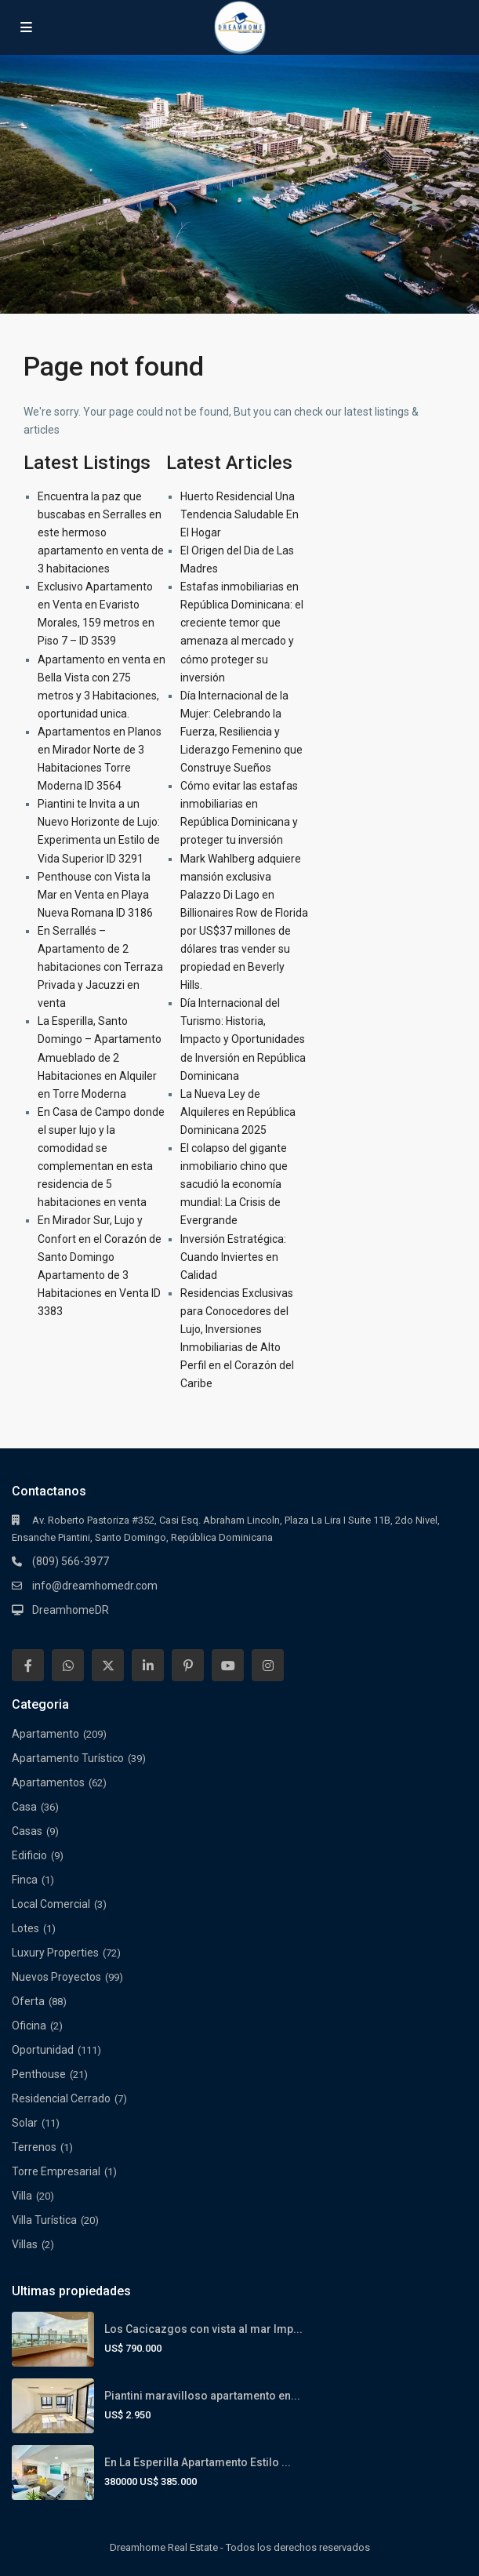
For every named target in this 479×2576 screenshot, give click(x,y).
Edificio (29, 1855)
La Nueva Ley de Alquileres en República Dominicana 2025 (238, 1112)
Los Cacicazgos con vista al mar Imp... (203, 2329)
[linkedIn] (148, 1665)
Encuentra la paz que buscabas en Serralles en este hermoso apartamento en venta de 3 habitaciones (101, 532)
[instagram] (268, 1665)
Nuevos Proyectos (56, 1977)
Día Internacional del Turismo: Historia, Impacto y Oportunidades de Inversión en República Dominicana (243, 1039)
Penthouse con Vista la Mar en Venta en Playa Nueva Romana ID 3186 (95, 894)
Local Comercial (51, 1904)
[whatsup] (68, 1665)
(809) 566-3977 (70, 1561)
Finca (25, 1879)
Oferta (28, 2001)
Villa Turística (44, 2220)
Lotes (25, 1928)
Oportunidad (43, 2050)
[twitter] (108, 1665)
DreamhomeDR (70, 1610)
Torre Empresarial (56, 2171)
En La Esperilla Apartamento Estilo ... (197, 2462)
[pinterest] (188, 1665)
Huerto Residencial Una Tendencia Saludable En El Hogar (239, 514)
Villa (22, 2195)
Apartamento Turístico (68, 1758)
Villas (25, 2244)
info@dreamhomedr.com (95, 1585)
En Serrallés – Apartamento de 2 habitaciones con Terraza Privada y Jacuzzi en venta (100, 967)
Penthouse (39, 2074)
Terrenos (34, 2147)
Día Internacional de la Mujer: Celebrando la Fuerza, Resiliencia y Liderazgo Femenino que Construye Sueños (241, 731)
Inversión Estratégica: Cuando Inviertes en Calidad (233, 1257)
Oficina (29, 2025)
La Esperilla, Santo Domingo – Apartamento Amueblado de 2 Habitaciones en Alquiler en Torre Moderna (99, 1057)
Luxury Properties (55, 1952)
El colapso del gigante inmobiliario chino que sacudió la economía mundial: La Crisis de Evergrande (234, 1184)
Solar (25, 2122)
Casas (27, 1831)
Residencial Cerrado (61, 2098)
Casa (24, 1806)
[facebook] (28, 1665)
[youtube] (228, 1665)
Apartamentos (48, 1782)
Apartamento (45, 1734)
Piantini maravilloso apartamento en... (202, 2395)
